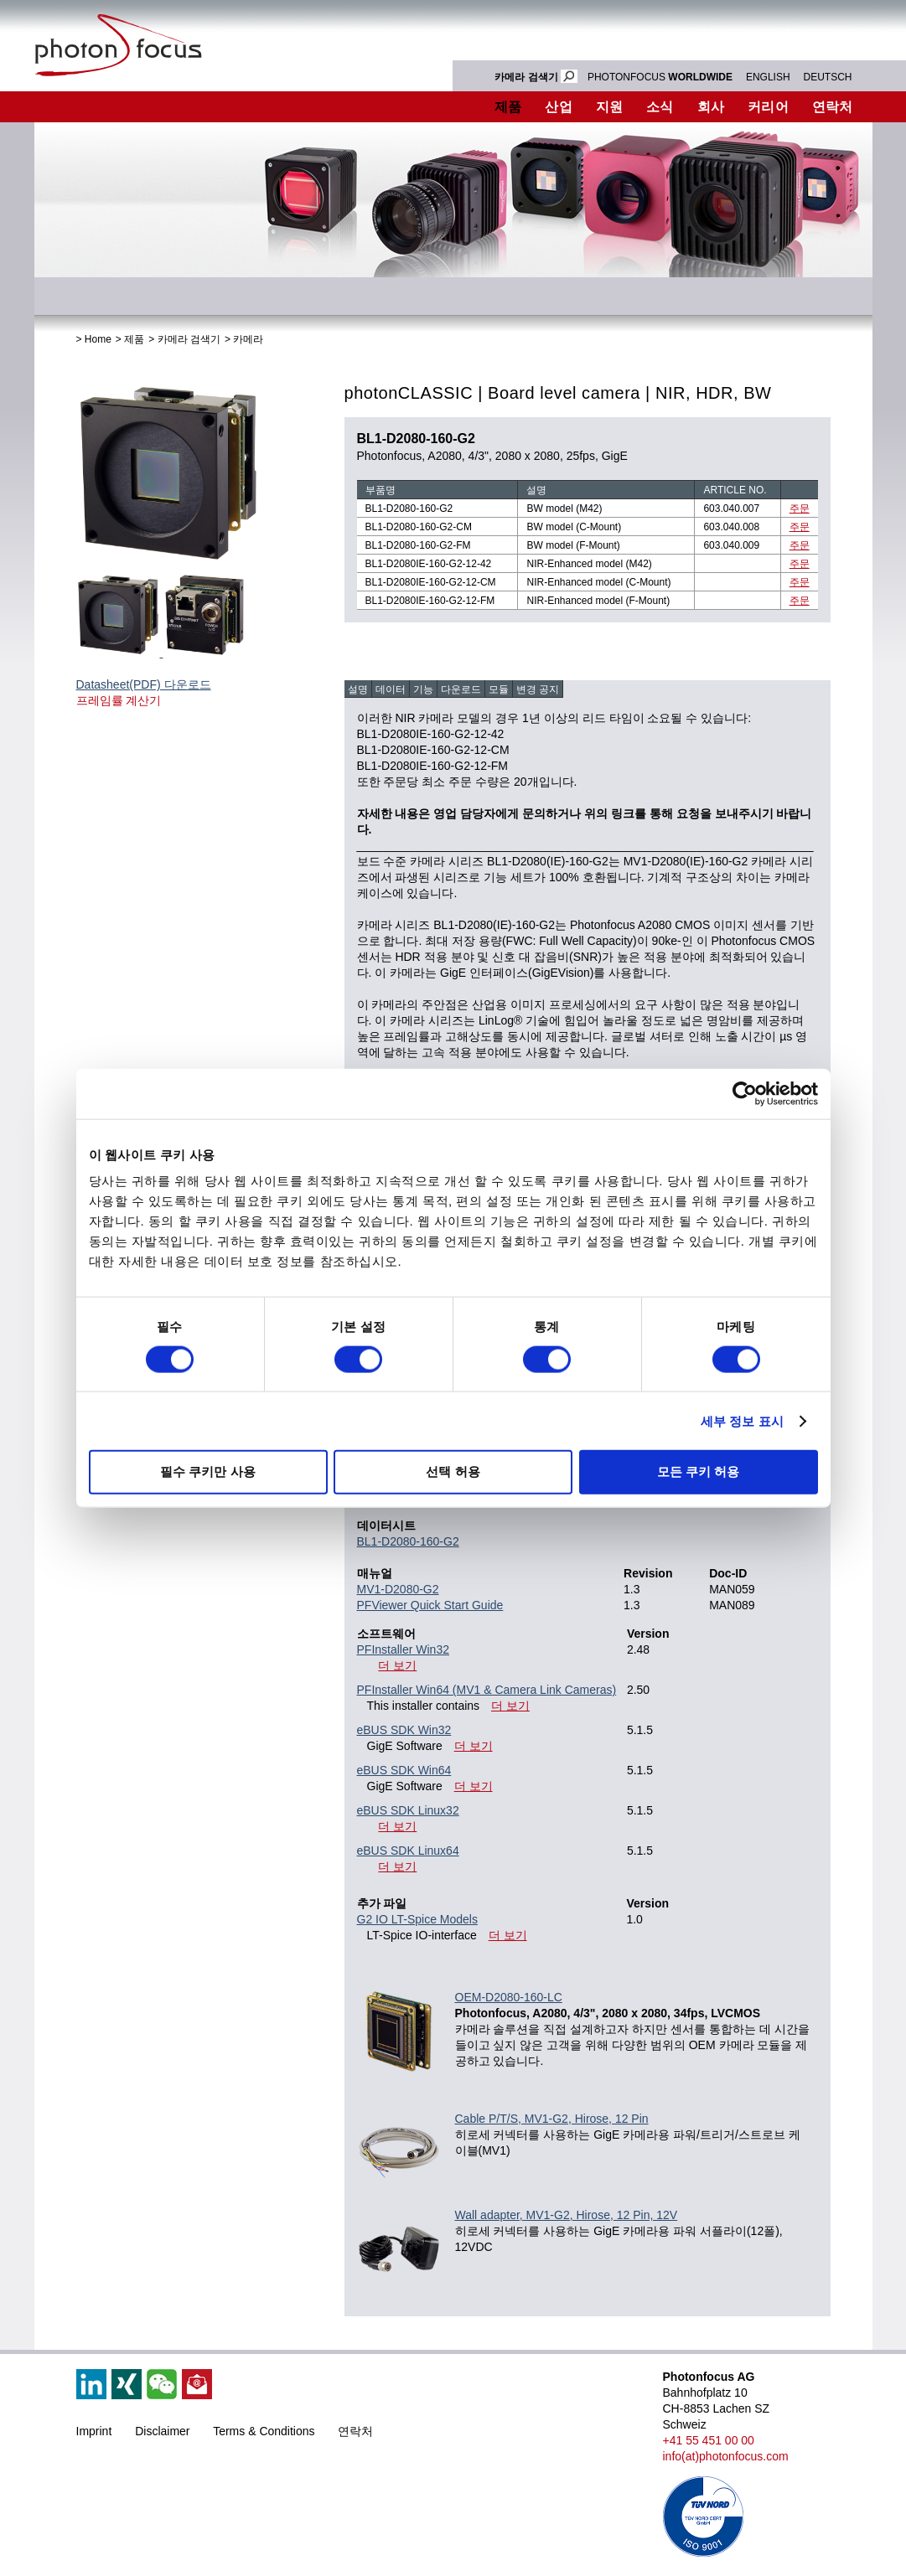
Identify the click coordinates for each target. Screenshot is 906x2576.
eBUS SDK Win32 (404, 1730)
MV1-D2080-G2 (398, 1589)
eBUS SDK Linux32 (408, 1810)
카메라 (248, 339)
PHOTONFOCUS (660, 77)
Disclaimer (162, 2431)
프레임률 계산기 (119, 700)
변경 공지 (537, 689)
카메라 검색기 (189, 339)
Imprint (94, 2431)
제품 (508, 107)
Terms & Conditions (263, 2431)
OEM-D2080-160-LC (508, 1997)
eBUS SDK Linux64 (408, 1850)
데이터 (390, 689)
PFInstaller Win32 (403, 1649)
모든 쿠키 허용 (698, 1471)
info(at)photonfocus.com (726, 2456)
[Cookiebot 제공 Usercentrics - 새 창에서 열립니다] (744, 1093)
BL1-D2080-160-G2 (408, 1541)
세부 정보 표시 (742, 1420)
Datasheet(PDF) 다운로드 (143, 684)
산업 (558, 107)
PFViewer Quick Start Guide (430, 1605)
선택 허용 (452, 1471)
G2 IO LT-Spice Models (417, 1919)
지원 (610, 107)
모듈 (499, 689)
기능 (423, 689)
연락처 (832, 107)
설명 (358, 689)
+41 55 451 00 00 (708, 2440)
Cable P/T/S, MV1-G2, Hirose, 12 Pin (552, 2118)
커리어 (768, 107)
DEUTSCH (827, 77)
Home (98, 339)
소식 (660, 107)
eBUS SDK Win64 (404, 1770)
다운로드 (461, 689)
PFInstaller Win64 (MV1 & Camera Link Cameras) (487, 1689)
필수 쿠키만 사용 (207, 1471)
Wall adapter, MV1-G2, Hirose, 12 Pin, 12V (566, 2215)
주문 (800, 508)
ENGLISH (768, 77)
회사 (711, 107)
